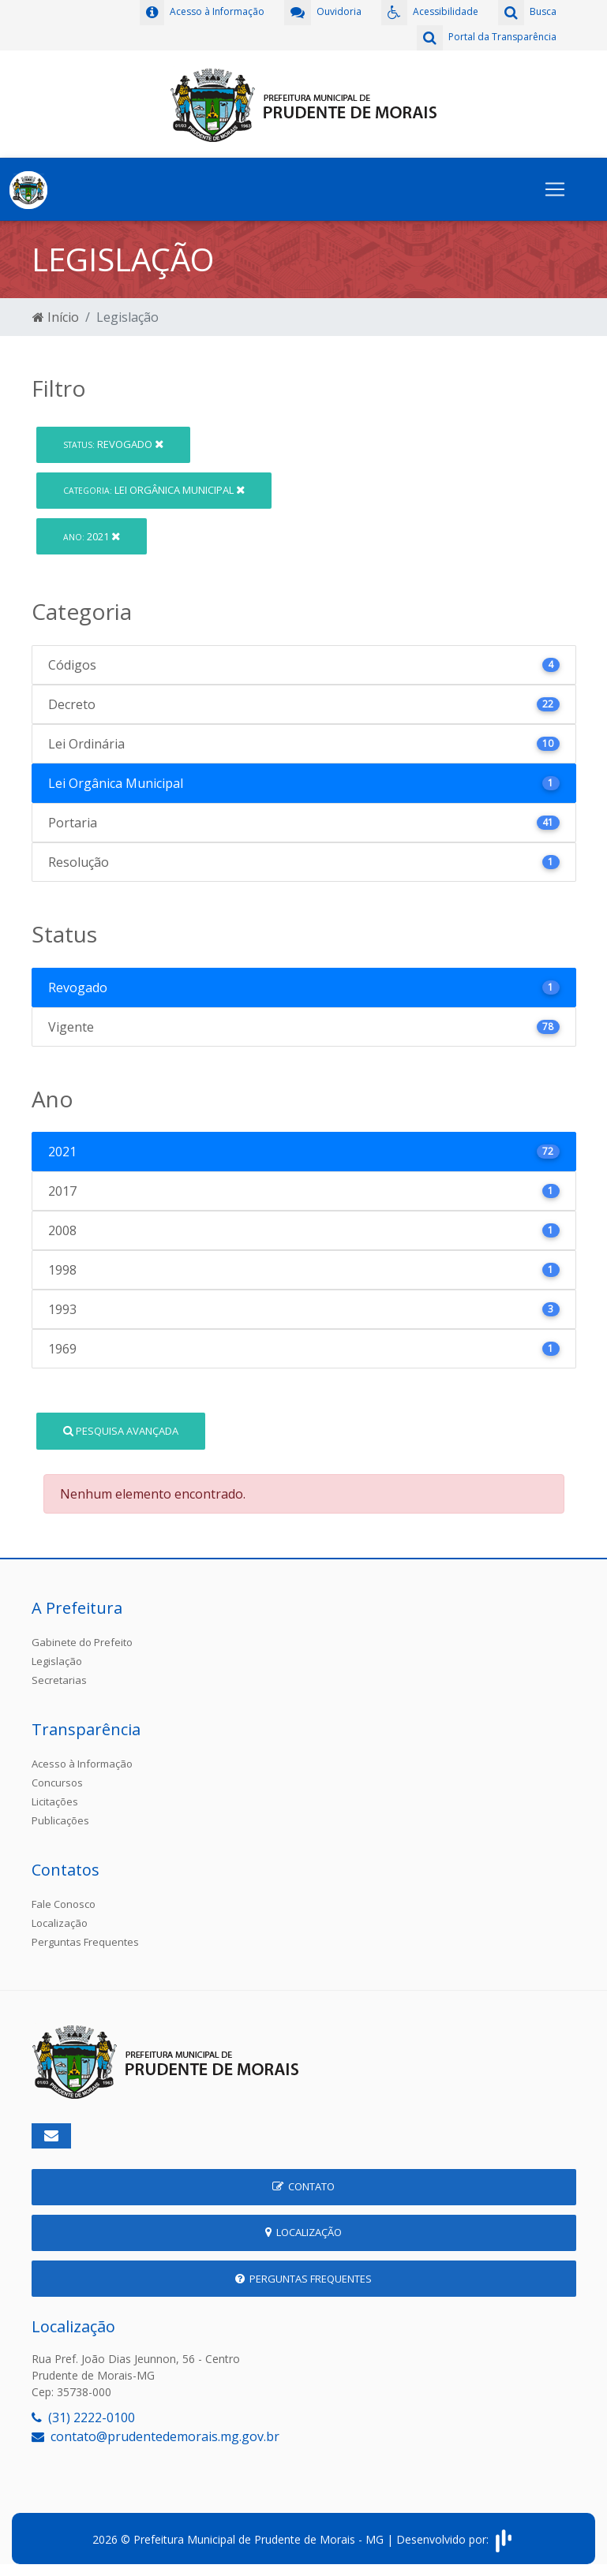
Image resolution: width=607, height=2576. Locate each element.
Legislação (57, 1661)
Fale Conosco (64, 1904)
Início (55, 317)
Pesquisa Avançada (120, 1431)
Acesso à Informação (82, 1764)
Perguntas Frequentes (85, 1942)
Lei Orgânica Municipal (154, 490)
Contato (303, 2186)
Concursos (57, 1782)
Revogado (113, 444)
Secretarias (59, 1680)
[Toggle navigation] (555, 189)
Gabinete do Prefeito (82, 1642)
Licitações (55, 1801)
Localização (60, 1923)
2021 (91, 536)
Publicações (60, 1820)
